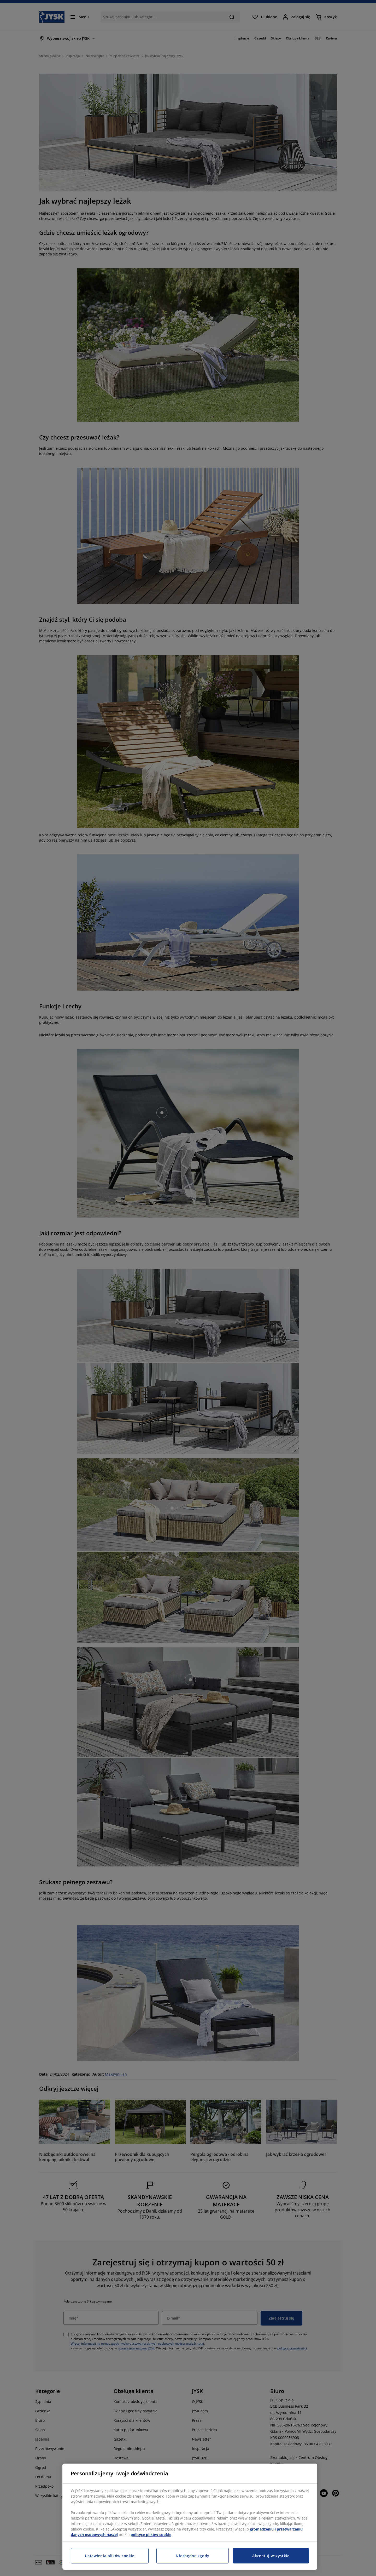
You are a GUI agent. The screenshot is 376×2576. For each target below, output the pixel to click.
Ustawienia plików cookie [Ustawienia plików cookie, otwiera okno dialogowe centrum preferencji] (109, 2555)
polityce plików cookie (151, 2534)
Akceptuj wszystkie (271, 2555)
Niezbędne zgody (192, 2555)
